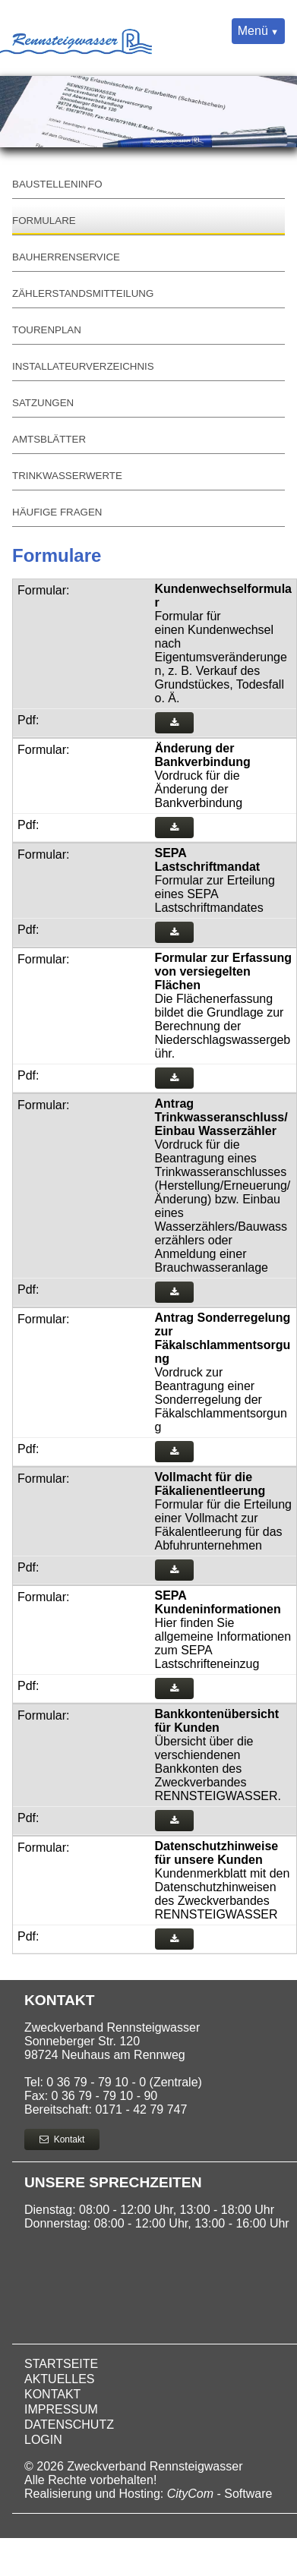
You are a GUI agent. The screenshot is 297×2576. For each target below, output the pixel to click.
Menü (253, 30)
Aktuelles (59, 2379)
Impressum (61, 2409)
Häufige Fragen (57, 512)
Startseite (61, 2363)
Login (43, 2439)
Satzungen (43, 402)
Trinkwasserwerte (67, 475)
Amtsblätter (49, 439)
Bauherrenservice (66, 257)
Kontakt (61, 2139)
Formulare (44, 220)
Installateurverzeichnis (83, 366)
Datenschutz (69, 2424)
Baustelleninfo (57, 184)
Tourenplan (46, 330)
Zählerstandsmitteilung (82, 293)
